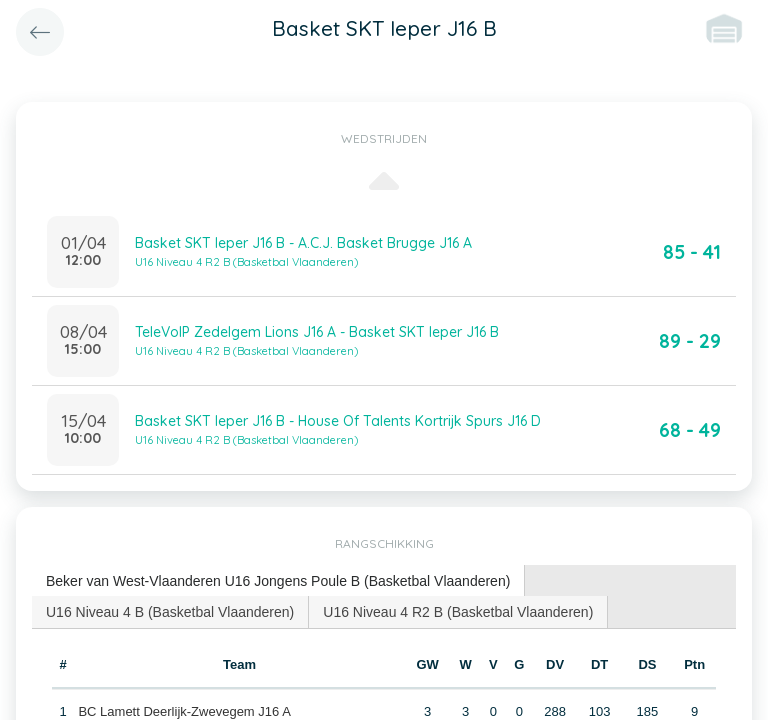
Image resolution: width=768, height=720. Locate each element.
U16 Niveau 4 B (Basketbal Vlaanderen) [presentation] (170, 612)
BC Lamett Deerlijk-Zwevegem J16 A (184, 711)
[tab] (278, 581)
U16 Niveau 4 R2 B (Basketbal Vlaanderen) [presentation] (458, 612)
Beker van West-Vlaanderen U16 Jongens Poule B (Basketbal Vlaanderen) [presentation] (278, 581)
